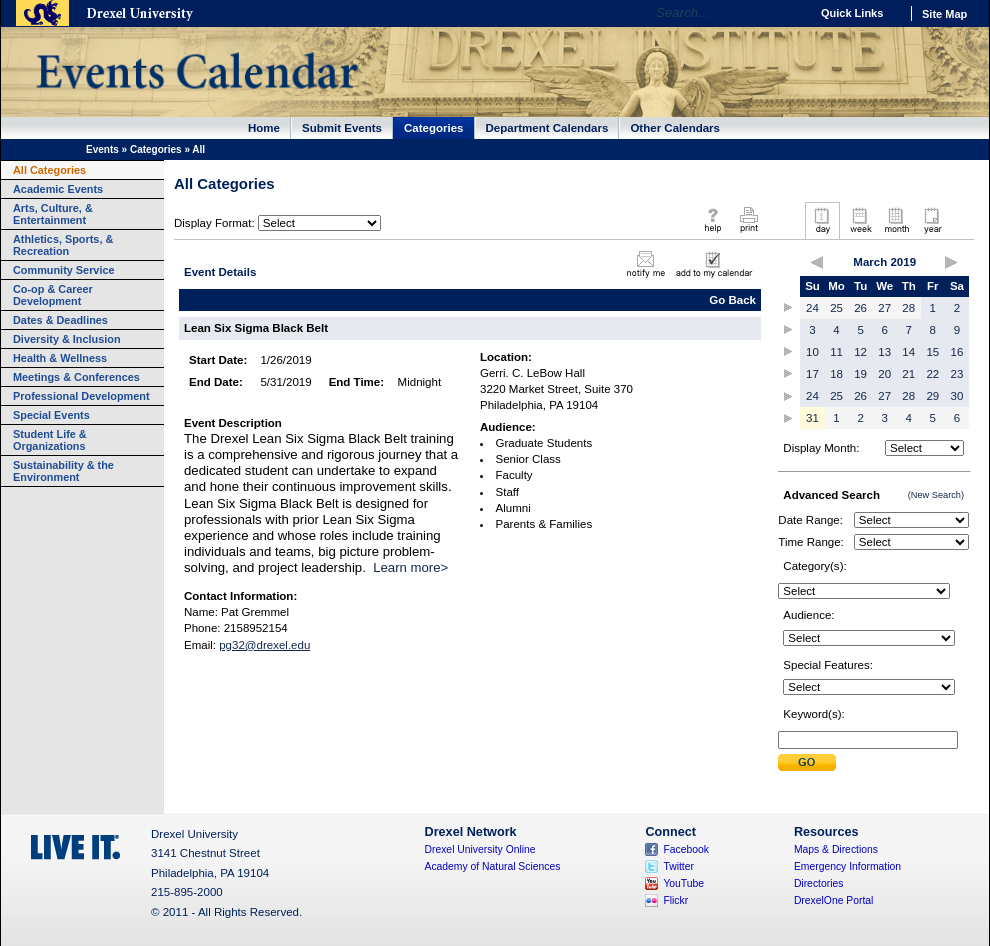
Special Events (51, 415)
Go (789, 13)
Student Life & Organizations (50, 440)
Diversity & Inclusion (67, 339)
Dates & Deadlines (60, 320)
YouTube (683, 883)
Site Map (944, 14)
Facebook (686, 849)
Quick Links (852, 13)
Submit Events (342, 128)
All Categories (49, 170)
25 (836, 308)
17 (812, 374)
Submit (807, 762)
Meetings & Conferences (76, 377)
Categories (434, 128)
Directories (819, 883)
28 (908, 308)
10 (812, 352)
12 (860, 352)
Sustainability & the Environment (63, 471)
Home (264, 128)
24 (812, 308)
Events (102, 149)
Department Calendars (547, 128)
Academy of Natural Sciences (493, 866)
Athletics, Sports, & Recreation (63, 245)
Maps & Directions (836, 849)
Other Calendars (675, 128)
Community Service (64, 270)
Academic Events (58, 189)
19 (860, 374)
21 (908, 374)
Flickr (675, 900)
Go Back (732, 300)
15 (932, 352)
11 (836, 352)
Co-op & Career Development (53, 295)
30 (957, 396)
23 (957, 374)
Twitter (678, 866)
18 (836, 374)
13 (884, 352)
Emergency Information (847, 866)
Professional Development (81, 396)
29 (932, 396)
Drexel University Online (480, 849)
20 (884, 374)
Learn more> (410, 567)
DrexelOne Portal (833, 900)
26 (860, 308)
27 (884, 308)
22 (932, 374)
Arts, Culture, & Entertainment (53, 214)
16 (957, 352)
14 (908, 352)
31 (812, 418)
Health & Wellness (60, 358)
